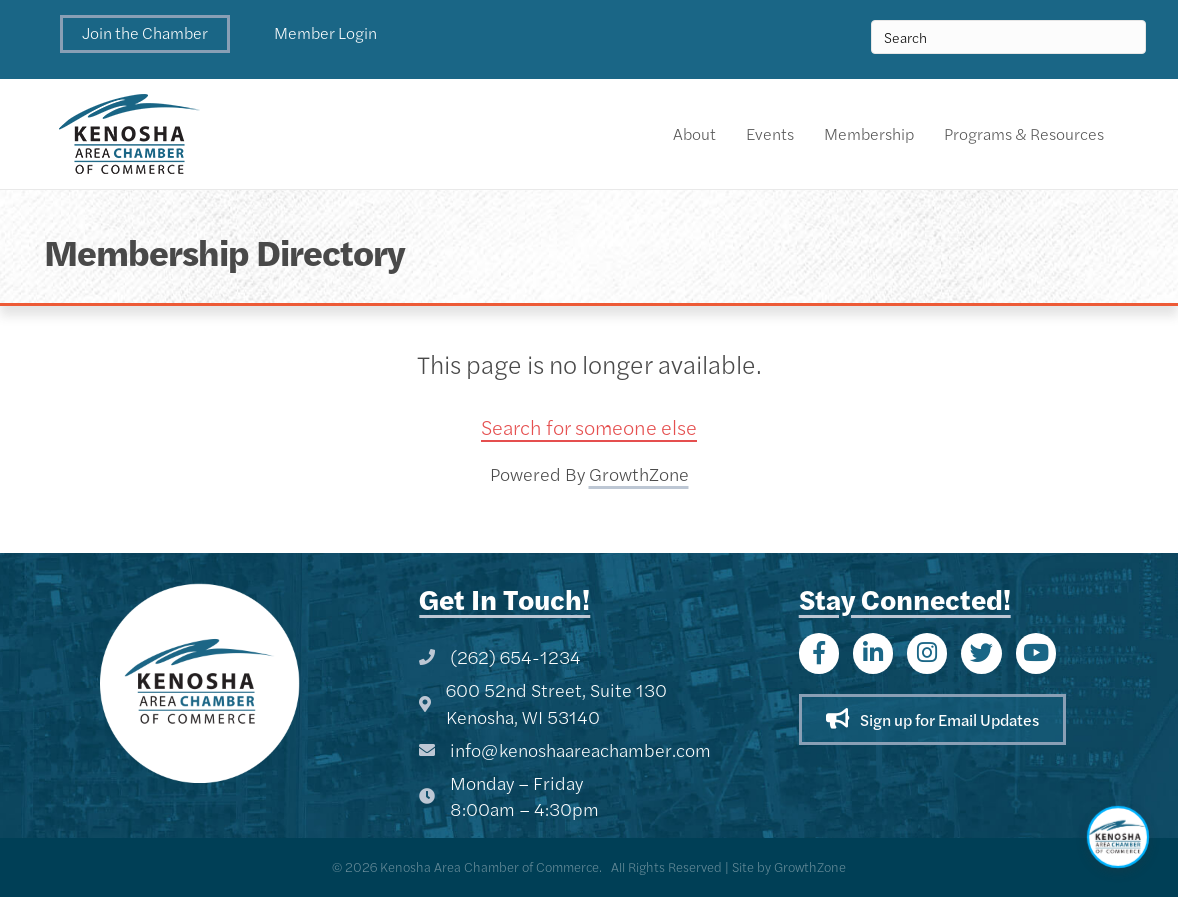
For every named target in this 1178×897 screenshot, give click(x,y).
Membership (869, 133)
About (694, 133)
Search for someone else (589, 426)
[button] (145, 34)
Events (770, 133)
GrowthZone (639, 473)
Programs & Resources (1024, 133)
